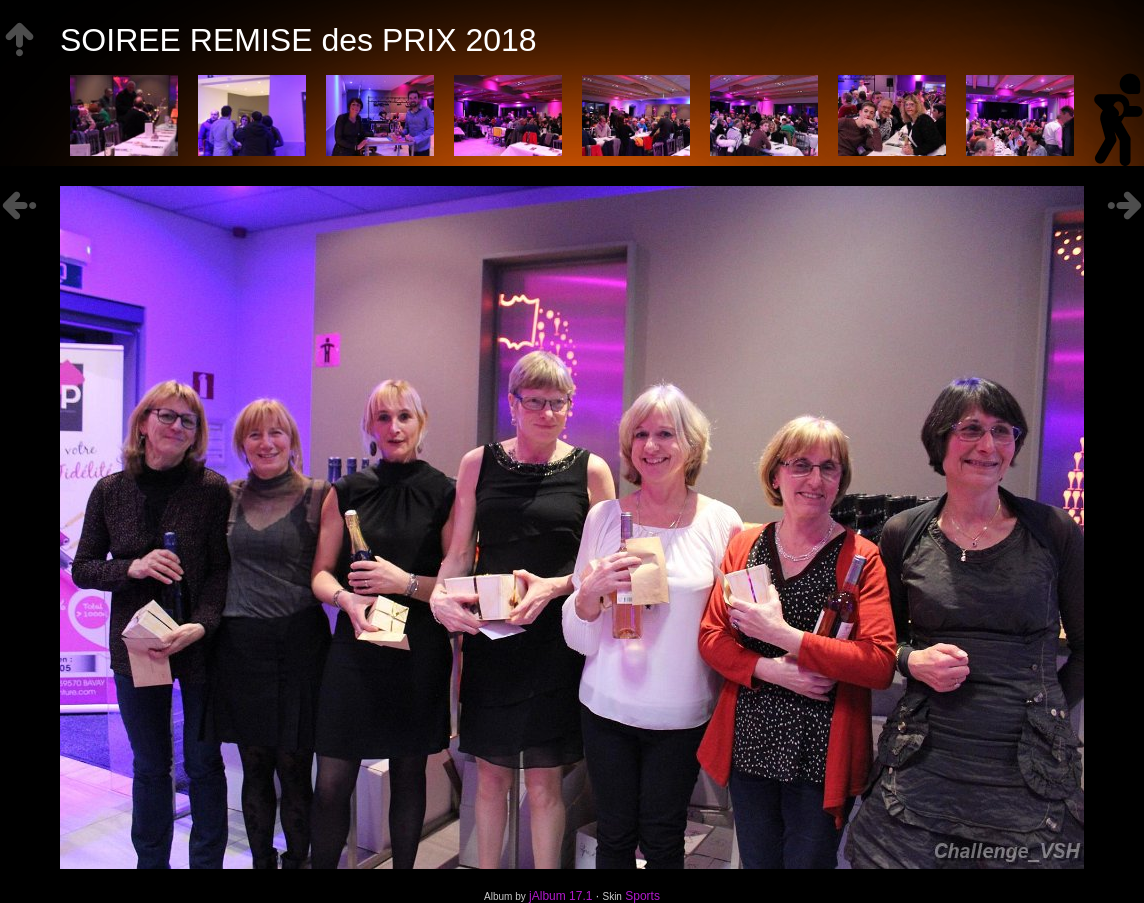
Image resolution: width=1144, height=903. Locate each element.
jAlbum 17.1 (560, 896)
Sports (642, 896)
